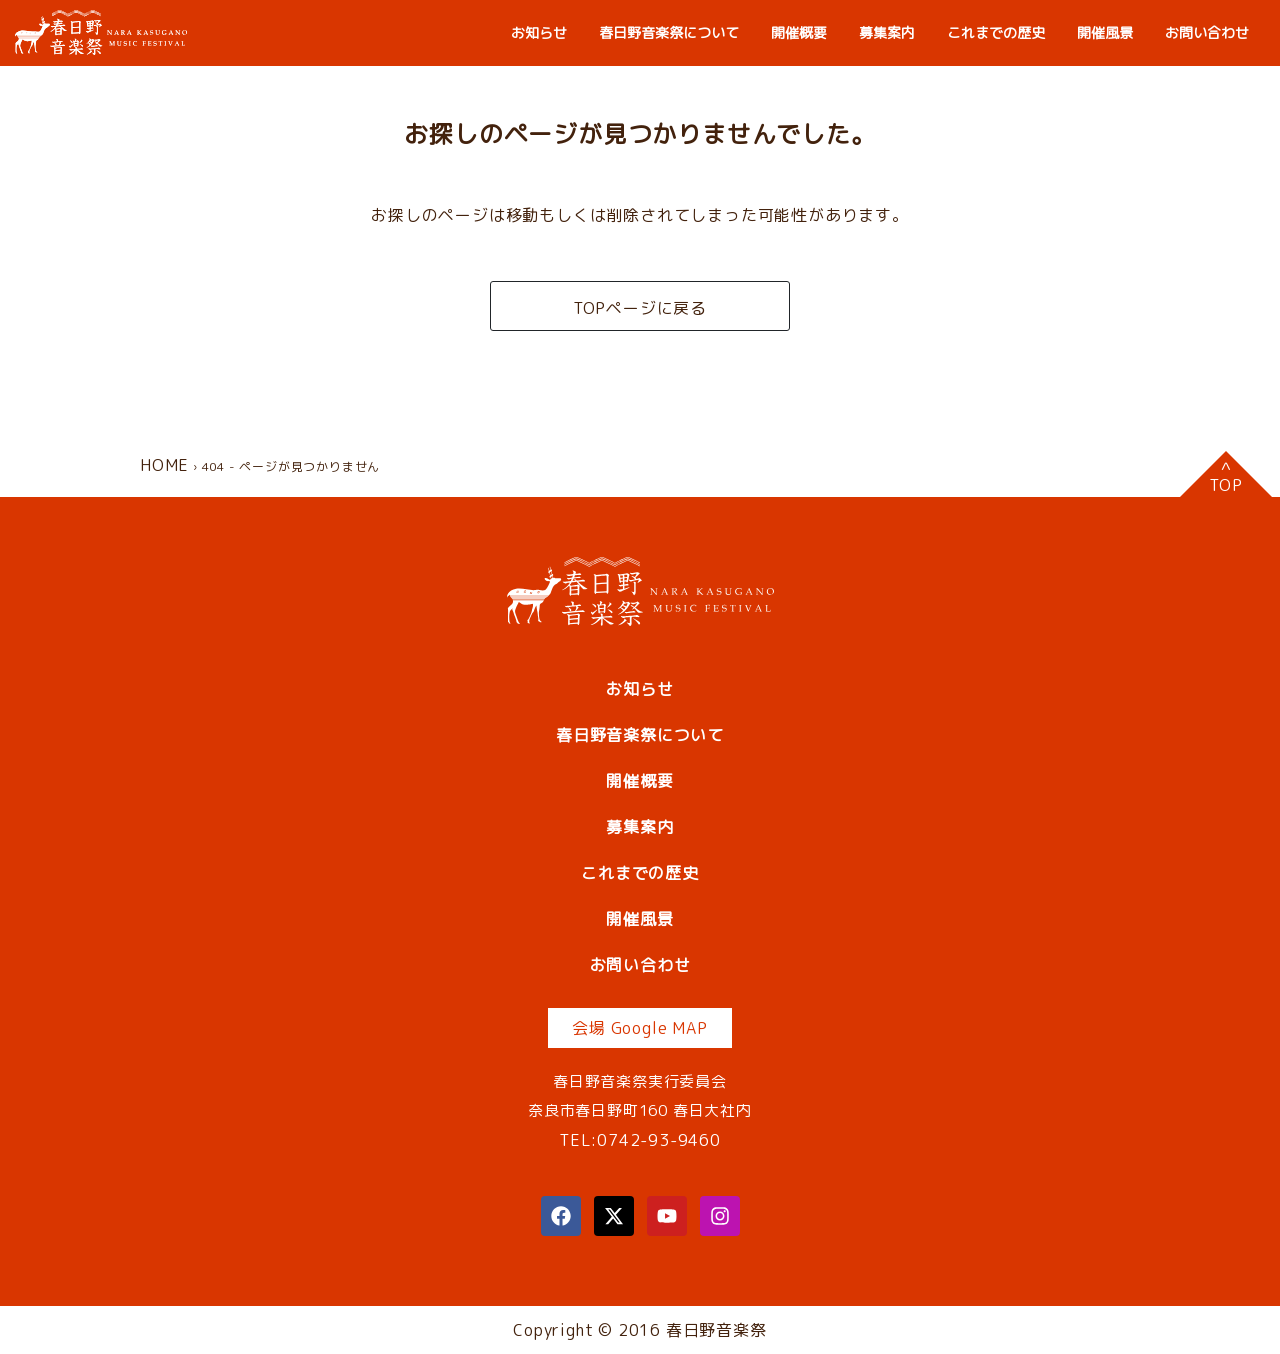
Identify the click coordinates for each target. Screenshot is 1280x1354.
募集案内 (887, 32)
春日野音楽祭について (669, 32)
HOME (164, 465)
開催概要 (799, 32)
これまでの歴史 (996, 32)
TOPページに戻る (640, 308)
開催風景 (1105, 32)
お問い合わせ (1207, 32)
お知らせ (539, 32)
